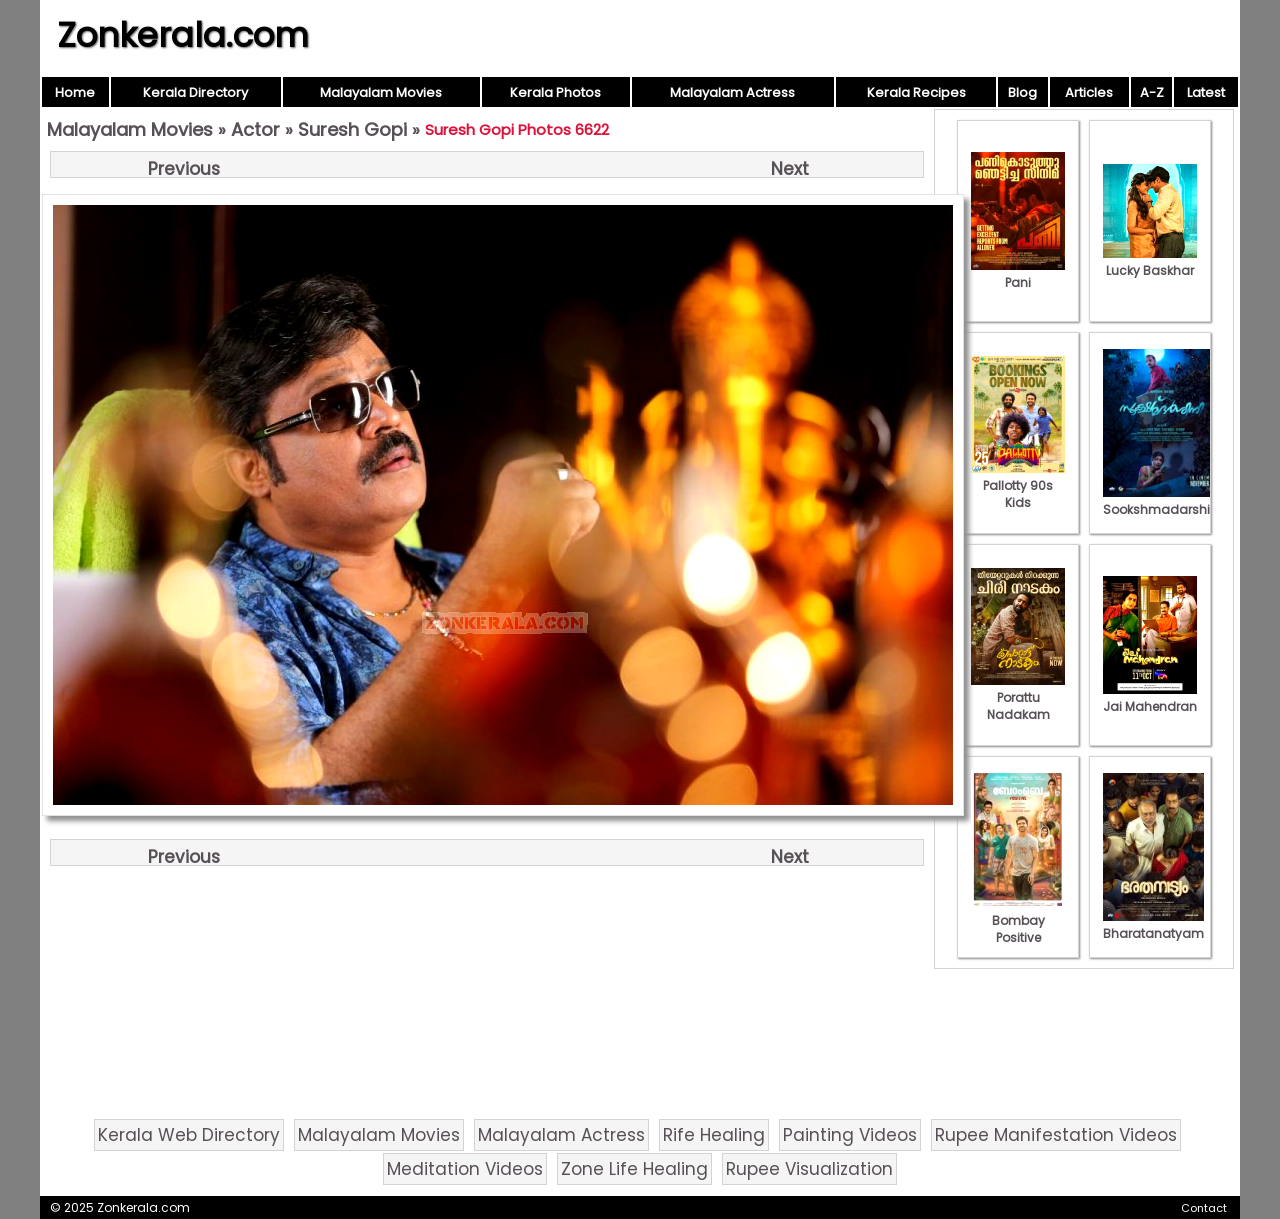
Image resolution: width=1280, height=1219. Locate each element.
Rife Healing (714, 1135)
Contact (1204, 1208)
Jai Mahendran (1150, 698)
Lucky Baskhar (1150, 262)
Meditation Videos (465, 1169)
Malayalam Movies (381, 92)
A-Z (1152, 92)
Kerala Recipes (916, 92)
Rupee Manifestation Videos (1056, 1135)
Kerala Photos (555, 92)
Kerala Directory (195, 92)
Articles (1089, 92)
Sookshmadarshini (1162, 501)
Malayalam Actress (732, 92)
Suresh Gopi (352, 129)
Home (75, 92)
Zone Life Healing (634, 1169)
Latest (1206, 92)
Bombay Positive (1018, 920)
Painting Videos (850, 1135)
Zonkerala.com (183, 35)
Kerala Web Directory (189, 1135)
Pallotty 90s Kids (1018, 485)
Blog (1022, 92)
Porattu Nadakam (1018, 697)
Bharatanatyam (1153, 925)
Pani (1018, 274)
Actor (255, 129)
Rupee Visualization (809, 1169)
